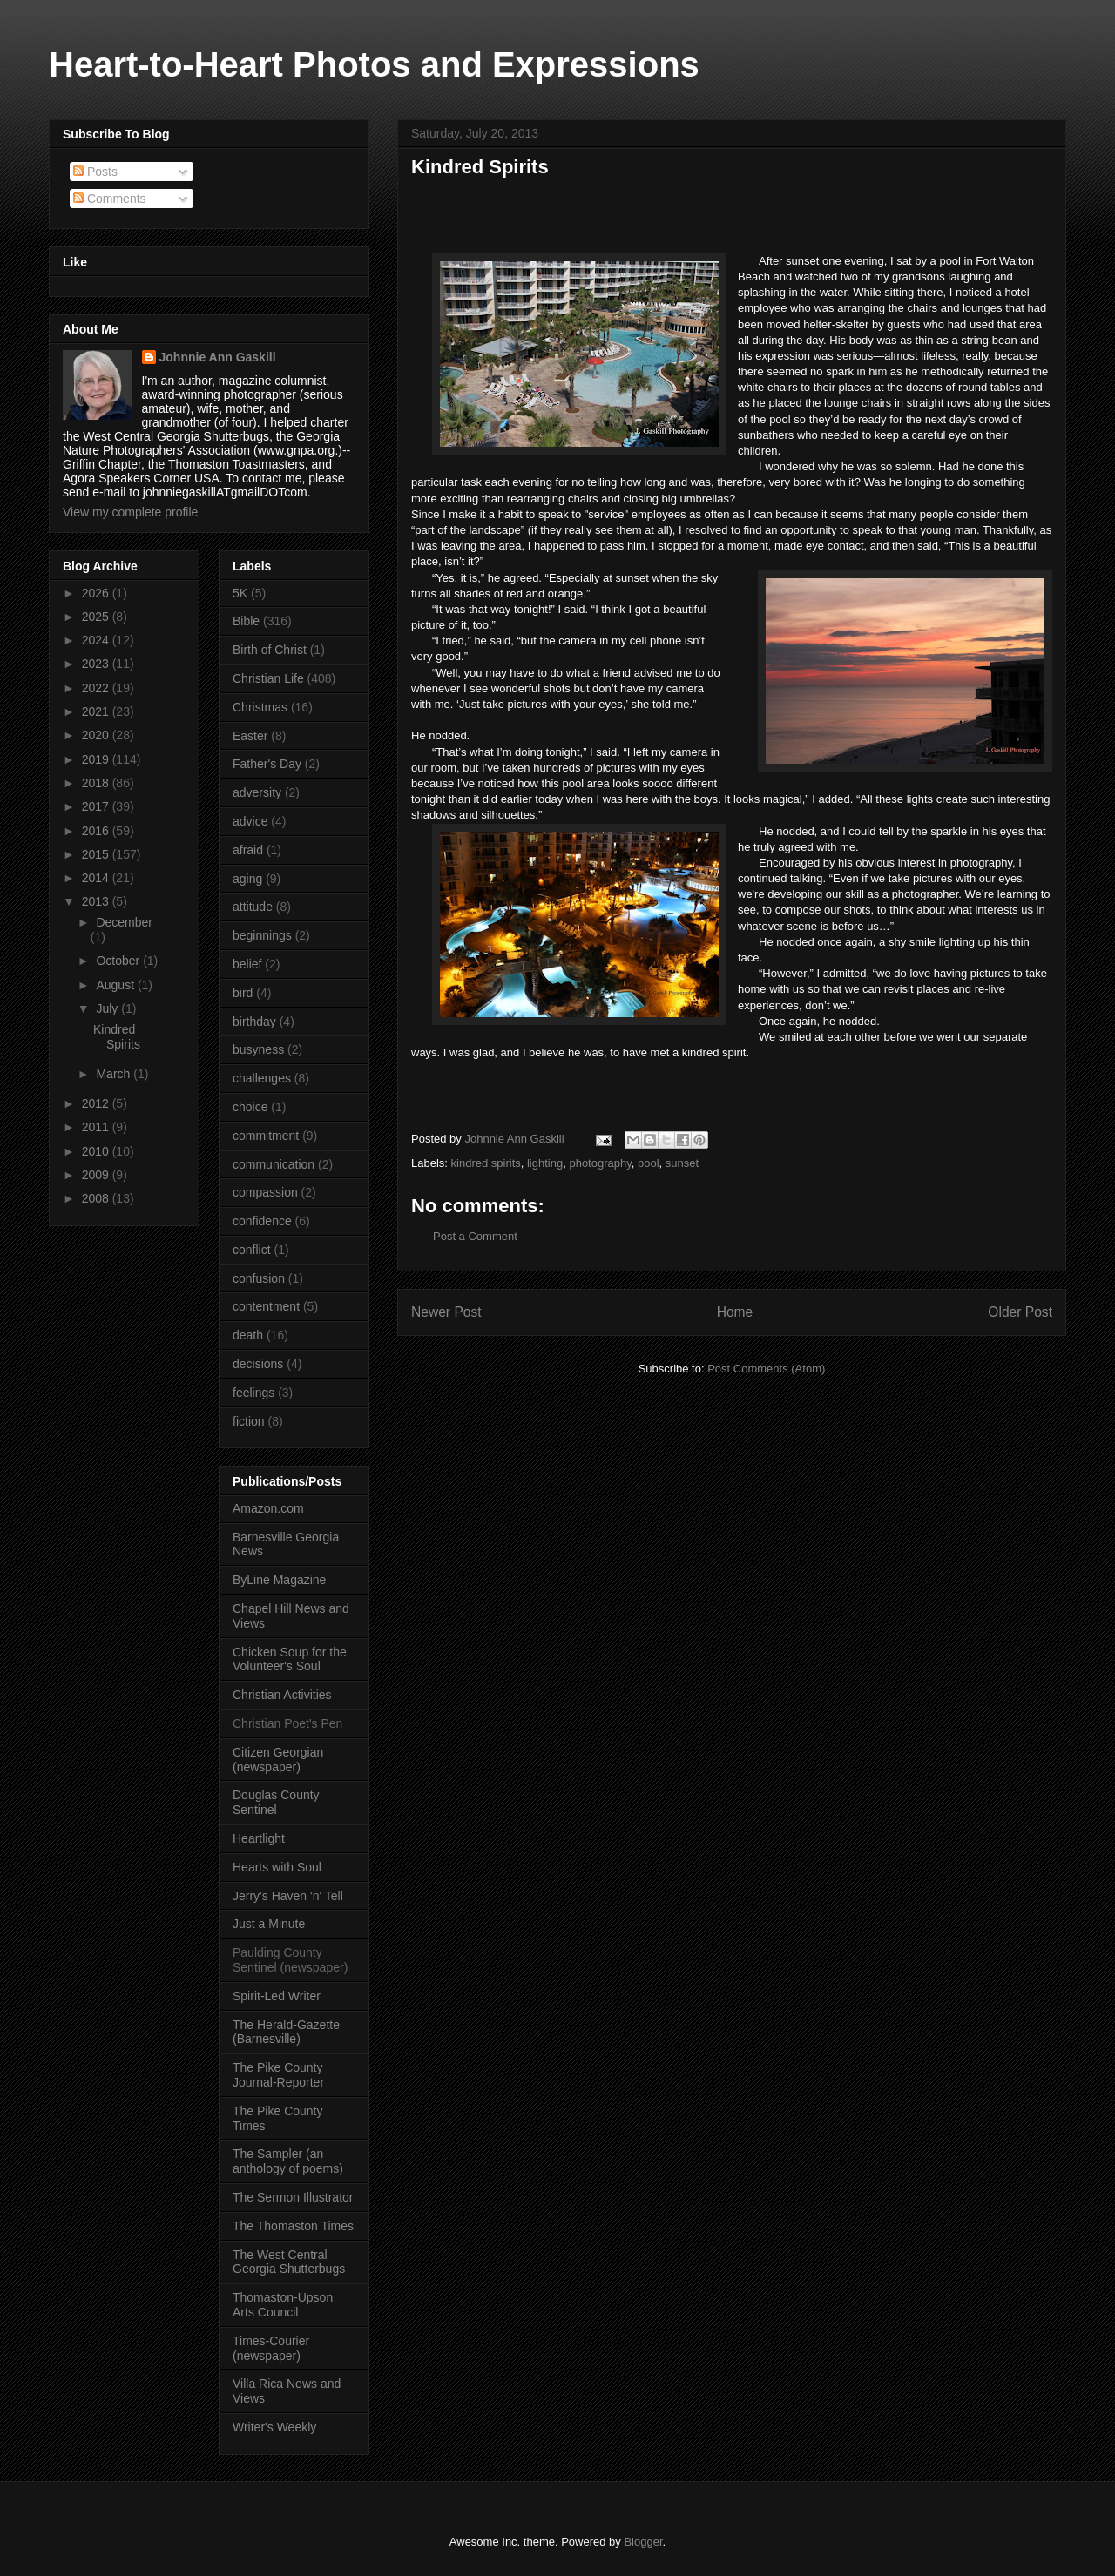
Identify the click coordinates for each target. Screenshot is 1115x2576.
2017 (97, 806)
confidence (262, 1221)
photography (600, 1163)
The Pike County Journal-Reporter (278, 2074)
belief (247, 964)
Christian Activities (282, 1695)
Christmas (260, 707)
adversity (257, 792)
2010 (97, 1151)
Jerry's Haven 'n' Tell (288, 1896)
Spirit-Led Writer (277, 1996)
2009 (97, 1175)
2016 (97, 831)
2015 (97, 854)
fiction (249, 1421)
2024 (97, 640)
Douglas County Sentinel (276, 1802)
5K (240, 593)
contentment (266, 1306)
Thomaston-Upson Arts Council (283, 2304)
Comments (109, 199)
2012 (97, 1103)
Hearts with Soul (277, 1867)
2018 (97, 783)
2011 (97, 1127)
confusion (259, 1278)
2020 (97, 735)
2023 (97, 664)
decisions (258, 1364)
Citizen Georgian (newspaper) (278, 1759)
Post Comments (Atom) (766, 1368)
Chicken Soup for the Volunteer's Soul (290, 1659)
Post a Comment (475, 1236)
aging (247, 879)
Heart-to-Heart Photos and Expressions (374, 64)
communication (273, 1164)
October (119, 961)
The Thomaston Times (293, 2226)
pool (648, 1163)
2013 (97, 901)
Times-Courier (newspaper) (271, 2348)
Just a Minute (269, 1924)
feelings (253, 1392)
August (116, 985)
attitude (253, 907)
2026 (97, 593)
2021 (97, 711)
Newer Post (446, 1312)
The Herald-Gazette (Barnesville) (286, 2032)
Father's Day (267, 764)
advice (250, 821)
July (108, 1008)
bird (243, 993)
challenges (262, 1078)
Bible (246, 621)
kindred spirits (486, 1163)
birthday (254, 1021)
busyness (258, 1049)
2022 (97, 688)
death (248, 1335)
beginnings (262, 935)
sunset (682, 1163)
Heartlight (259, 1838)
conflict (252, 1250)
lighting (545, 1163)
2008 (97, 1198)
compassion (265, 1192)
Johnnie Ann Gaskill (217, 357)
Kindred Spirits (116, 1036)
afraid (248, 850)
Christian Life (268, 678)
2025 (97, 617)
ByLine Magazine (279, 1580)
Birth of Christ (270, 650)
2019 (97, 759)
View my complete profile (130, 512)
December (124, 922)
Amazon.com (268, 1508)
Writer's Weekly (274, 2427)
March (114, 1074)
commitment (266, 1136)
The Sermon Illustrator (293, 2197)
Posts (95, 172)
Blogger (643, 2541)
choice (250, 1107)
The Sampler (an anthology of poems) (288, 2161)
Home (735, 1312)
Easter (250, 736)
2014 (97, 878)
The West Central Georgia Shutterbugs (289, 2262)
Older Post (1020, 1312)
